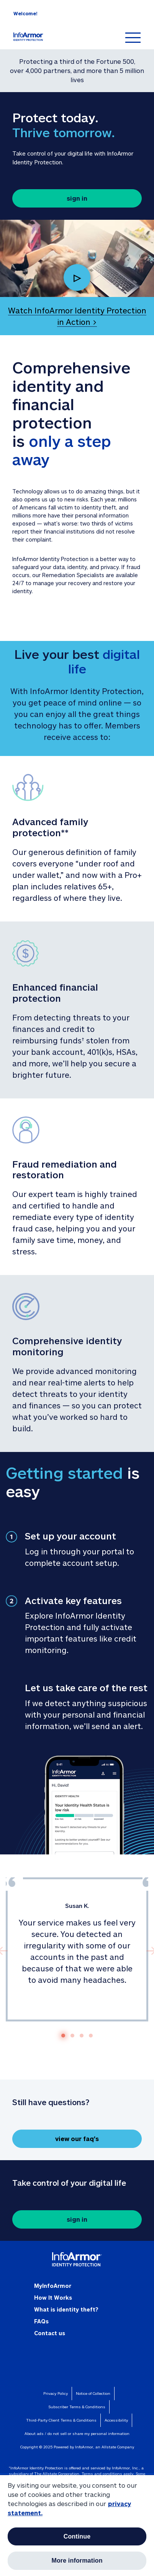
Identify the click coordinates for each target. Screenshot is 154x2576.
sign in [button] (77, 198)
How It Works (53, 2297)
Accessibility (116, 2420)
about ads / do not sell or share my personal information (77, 2433)
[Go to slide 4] (91, 2035)
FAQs (41, 2321)
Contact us (49, 2333)
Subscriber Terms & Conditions (76, 2406)
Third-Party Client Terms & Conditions (61, 2420)
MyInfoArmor (52, 2285)
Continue (77, 2536)
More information (76, 2560)
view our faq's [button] (77, 2138)
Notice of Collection (93, 2393)
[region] (77, 2525)
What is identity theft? (66, 2309)
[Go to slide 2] (72, 2035)
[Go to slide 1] (63, 2035)
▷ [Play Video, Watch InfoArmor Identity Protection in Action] (77, 277)
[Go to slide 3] (82, 2035)
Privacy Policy (55, 2393)
